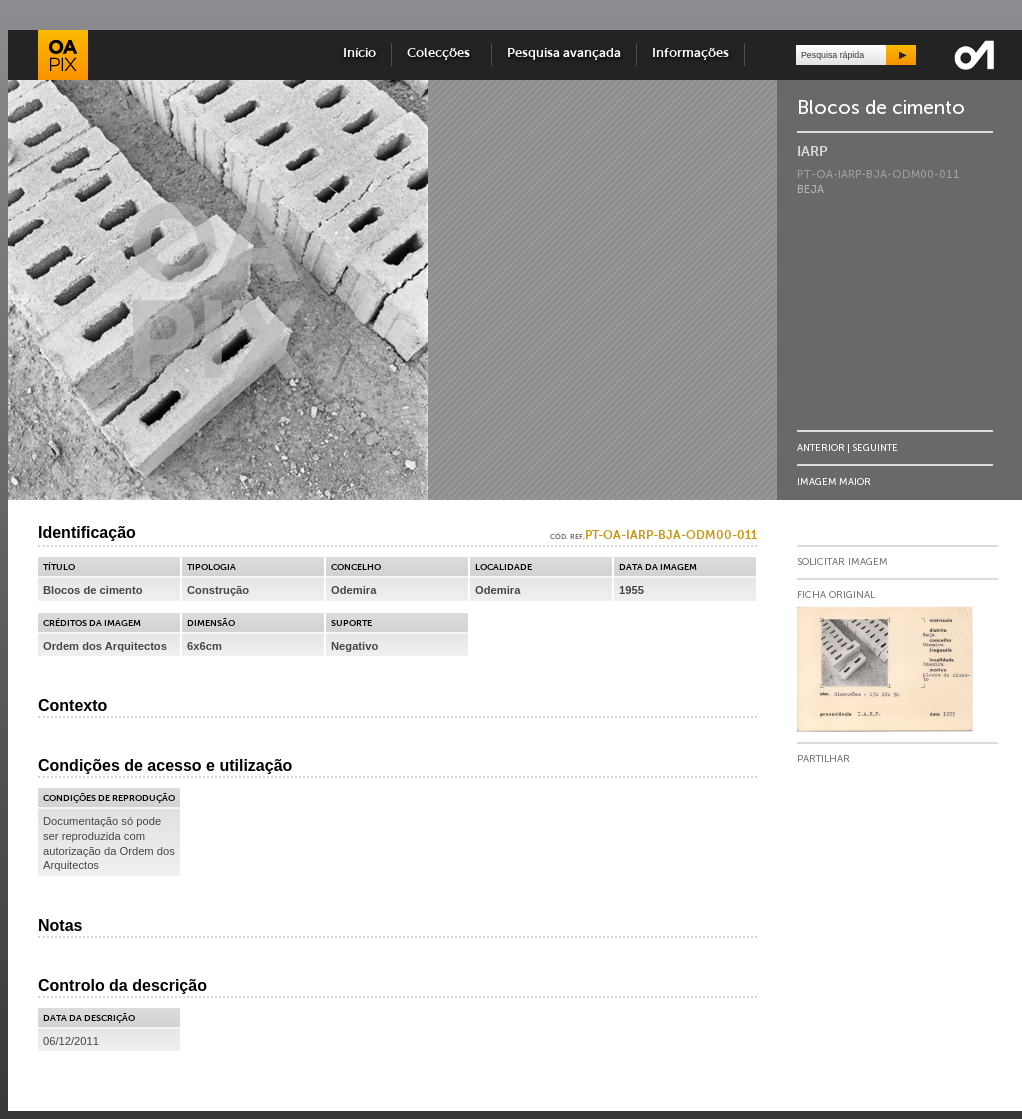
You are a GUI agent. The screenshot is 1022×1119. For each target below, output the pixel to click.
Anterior (821, 447)
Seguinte (875, 447)
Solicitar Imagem (842, 562)
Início (359, 53)
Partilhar (823, 759)
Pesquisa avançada (564, 53)
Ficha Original (836, 595)
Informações (690, 53)
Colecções (441, 53)
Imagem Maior (834, 481)
